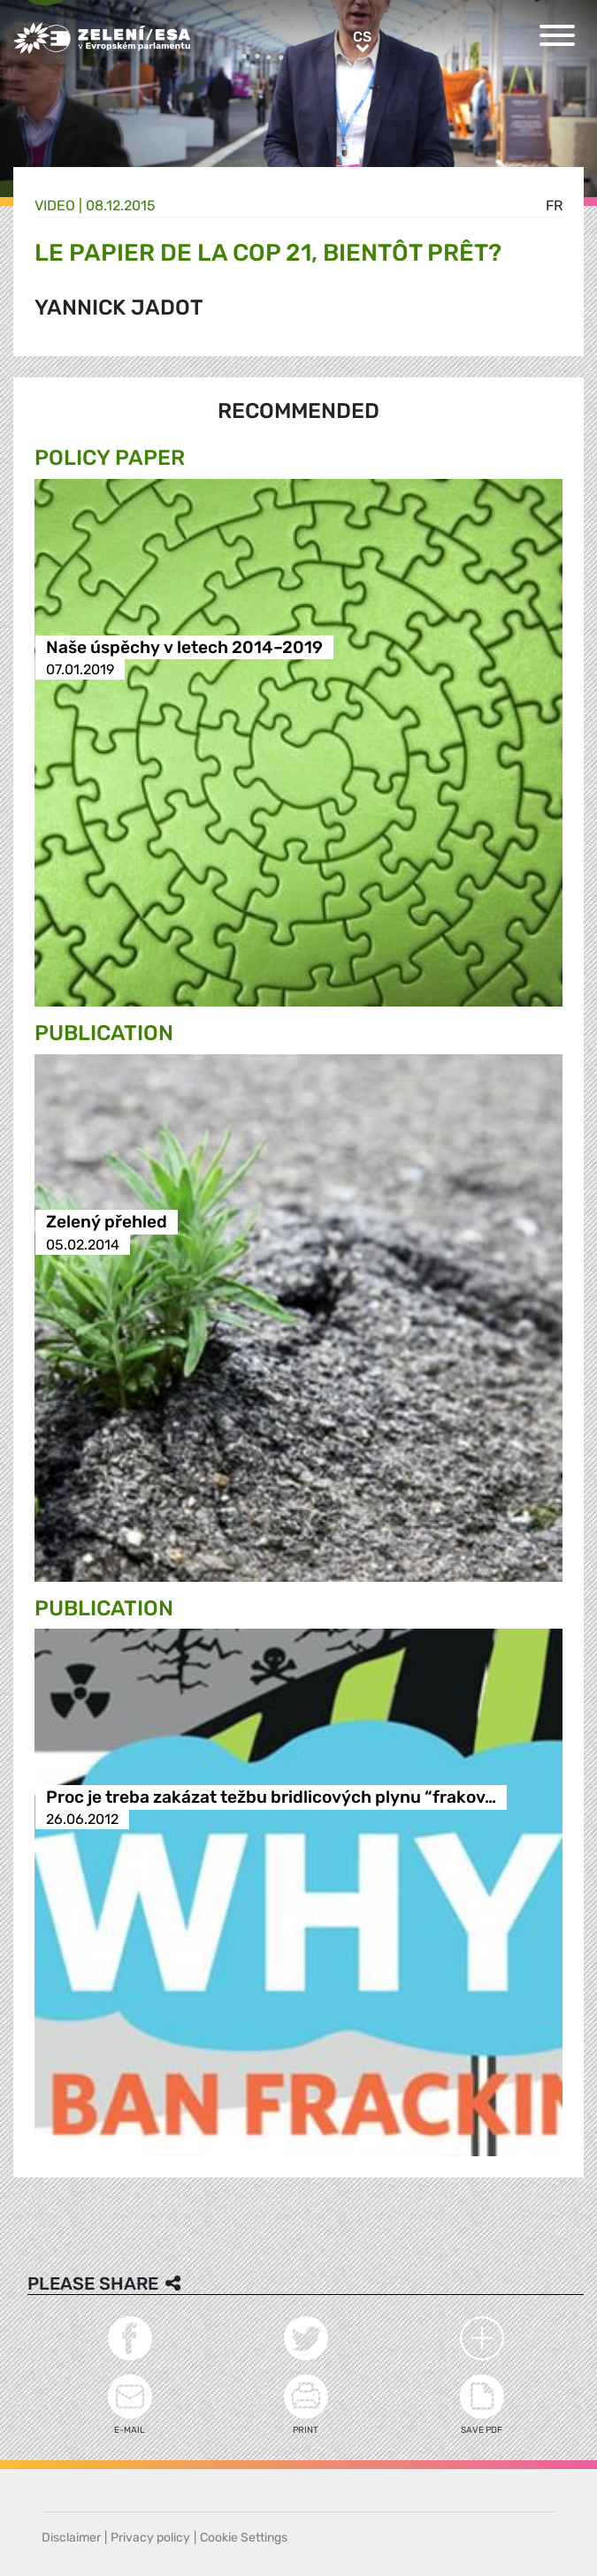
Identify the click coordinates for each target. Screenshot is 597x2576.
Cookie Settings (243, 2537)
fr (554, 205)
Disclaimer (71, 2537)
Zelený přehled (106, 1222)
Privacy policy (150, 2537)
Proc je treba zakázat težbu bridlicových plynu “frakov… (271, 1797)
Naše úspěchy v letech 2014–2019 (184, 647)
